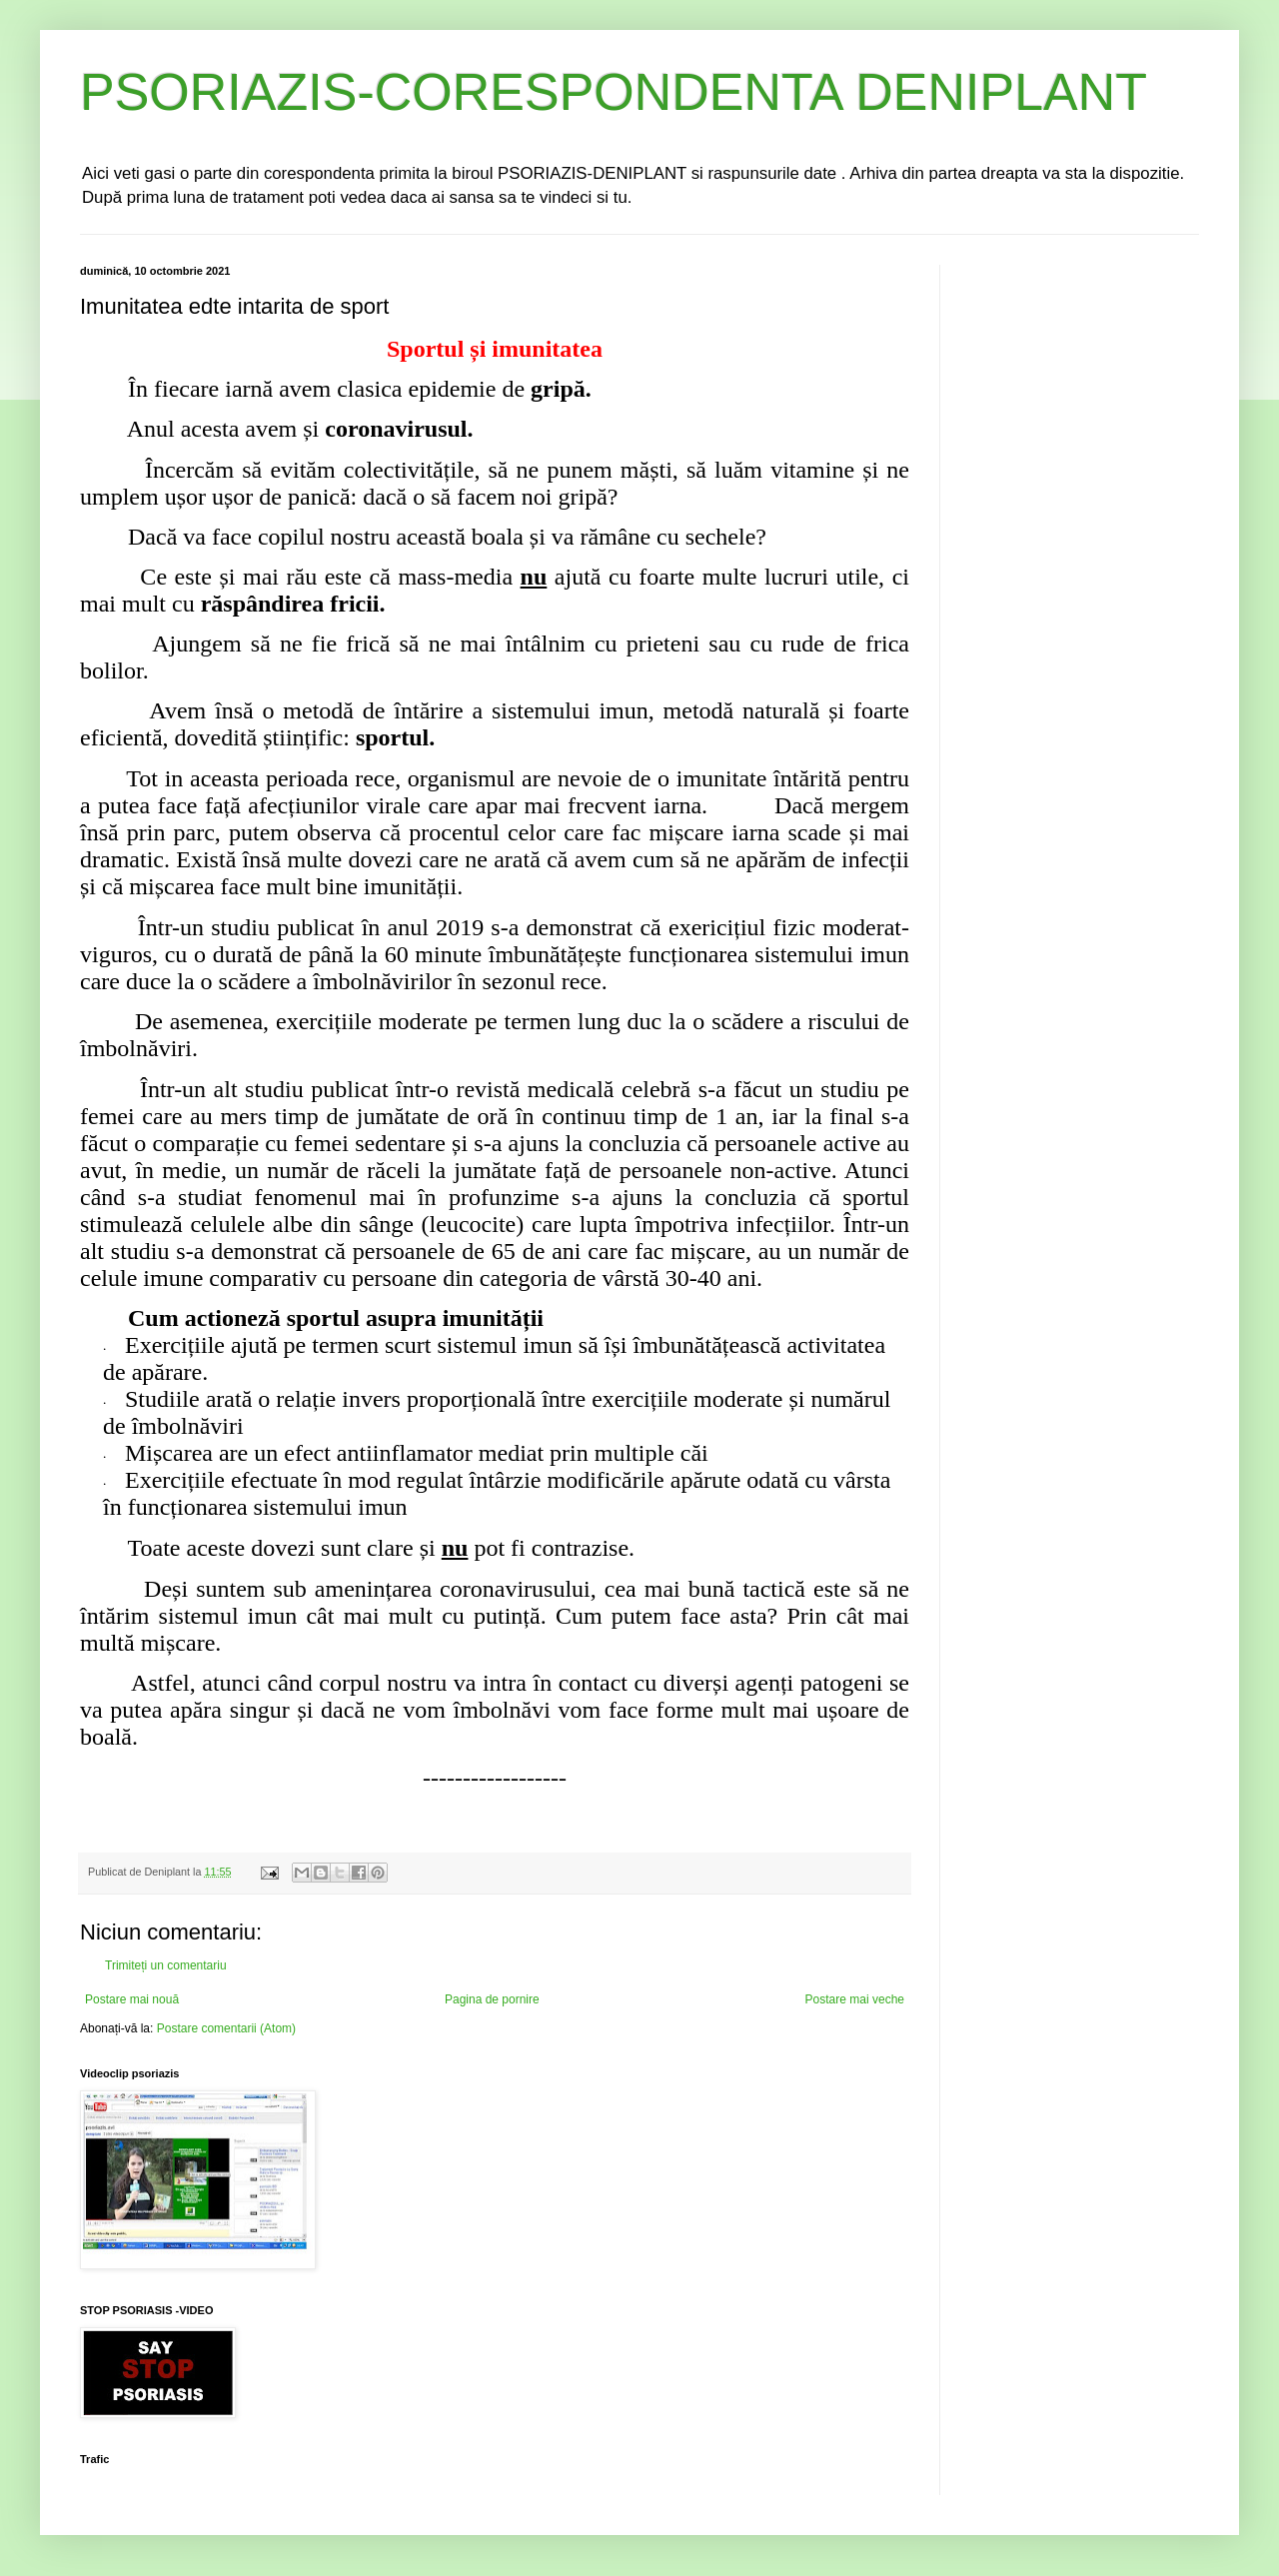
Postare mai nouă (132, 1999)
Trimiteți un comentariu (166, 1965)
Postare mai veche (854, 1999)
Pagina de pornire (492, 1999)
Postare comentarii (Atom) (226, 2028)
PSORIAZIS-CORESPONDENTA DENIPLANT (613, 92)
